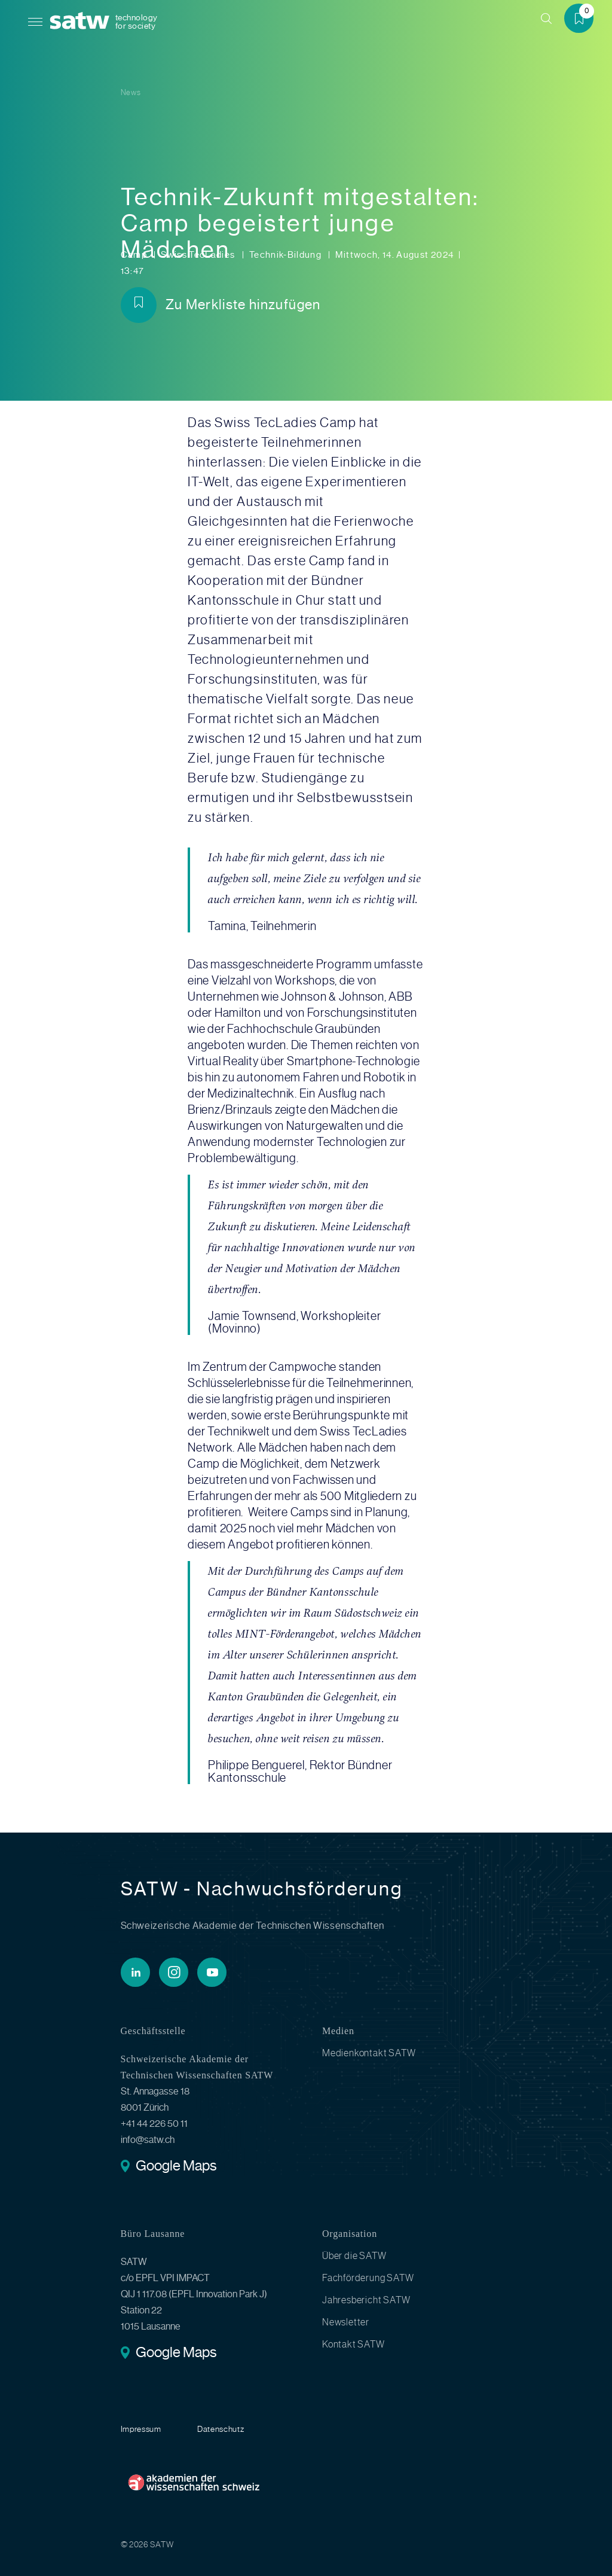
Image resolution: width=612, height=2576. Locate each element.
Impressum (141, 2429)
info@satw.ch (148, 2139)
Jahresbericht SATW (366, 2300)
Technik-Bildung (286, 254)
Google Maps (176, 2167)
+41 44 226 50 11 (154, 2123)
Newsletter (345, 2322)
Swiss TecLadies (199, 254)
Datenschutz (220, 2429)
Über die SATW (354, 2255)
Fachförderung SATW (368, 2278)
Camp (135, 254)
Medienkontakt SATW (368, 2053)
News (131, 92)
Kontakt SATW (353, 2344)
